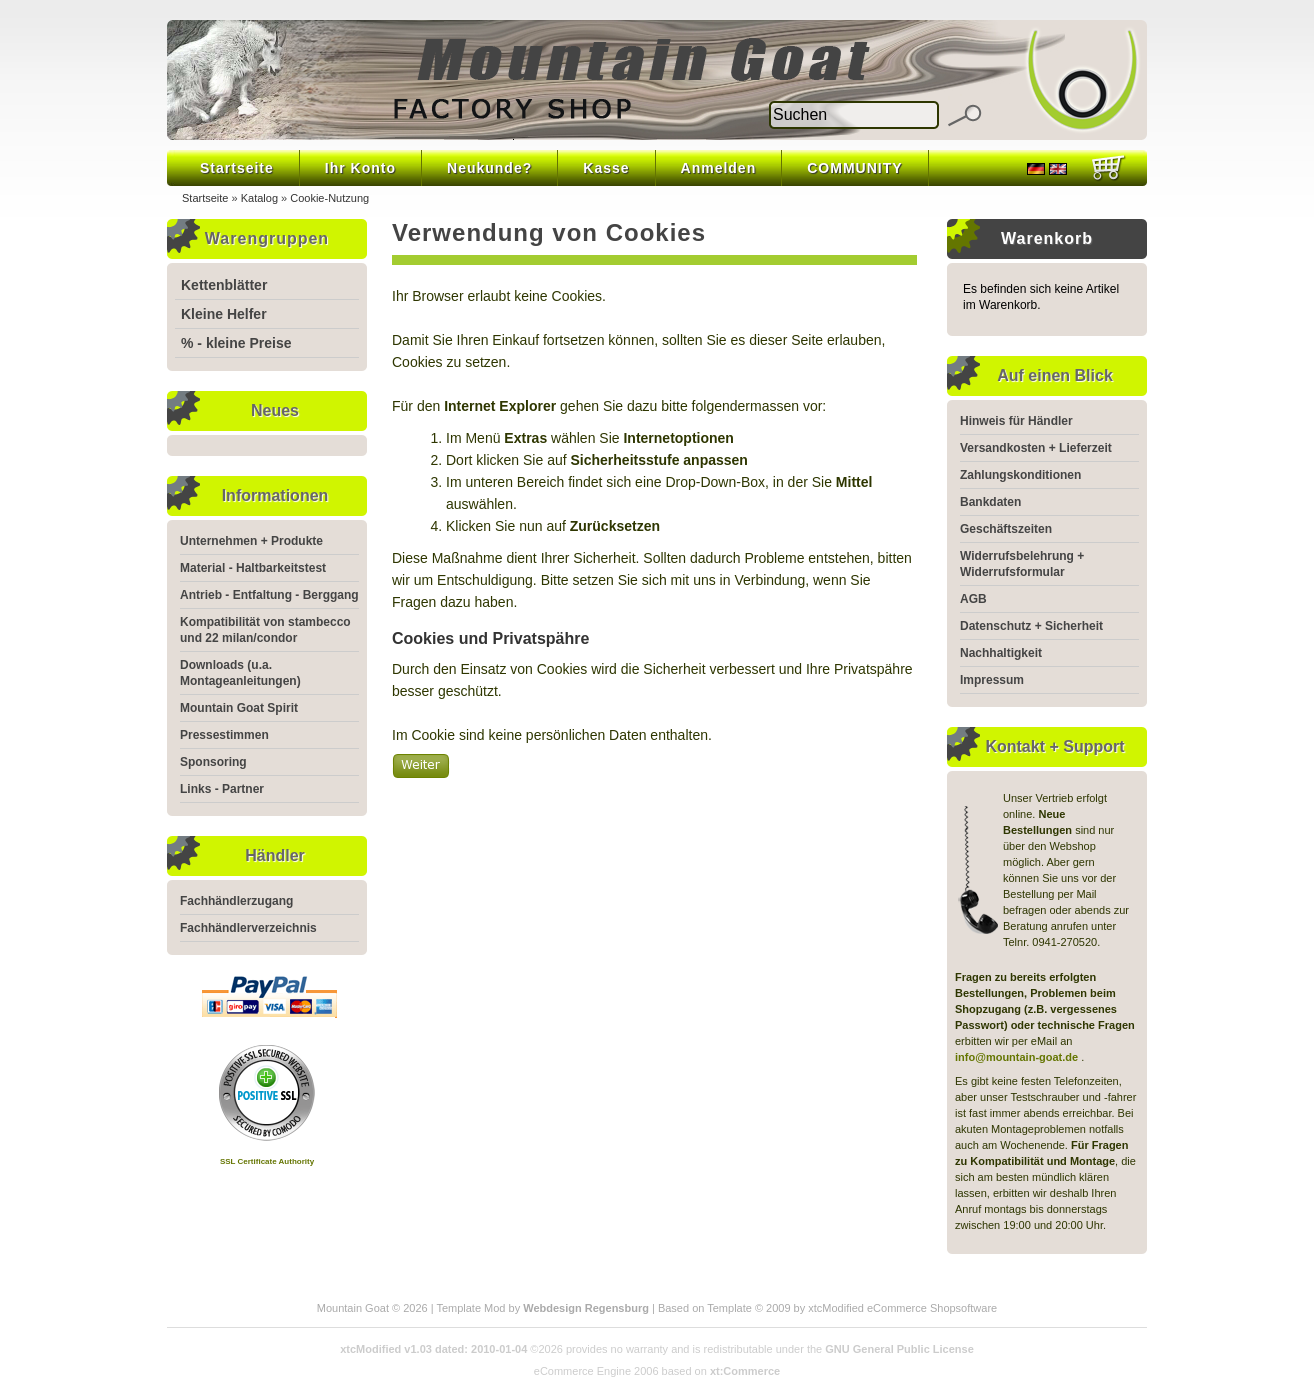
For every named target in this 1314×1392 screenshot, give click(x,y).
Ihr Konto (360, 168)
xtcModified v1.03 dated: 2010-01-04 (433, 1349)
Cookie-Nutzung (329, 198)
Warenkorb (1047, 238)
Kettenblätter (224, 285)
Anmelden (719, 168)
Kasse (606, 168)
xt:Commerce (745, 1371)
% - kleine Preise (236, 343)
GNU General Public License (899, 1349)
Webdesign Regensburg (586, 1308)
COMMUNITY (854, 168)
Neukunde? (489, 168)
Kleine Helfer (224, 314)
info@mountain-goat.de (1016, 1057)
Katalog (259, 198)
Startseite (237, 168)
